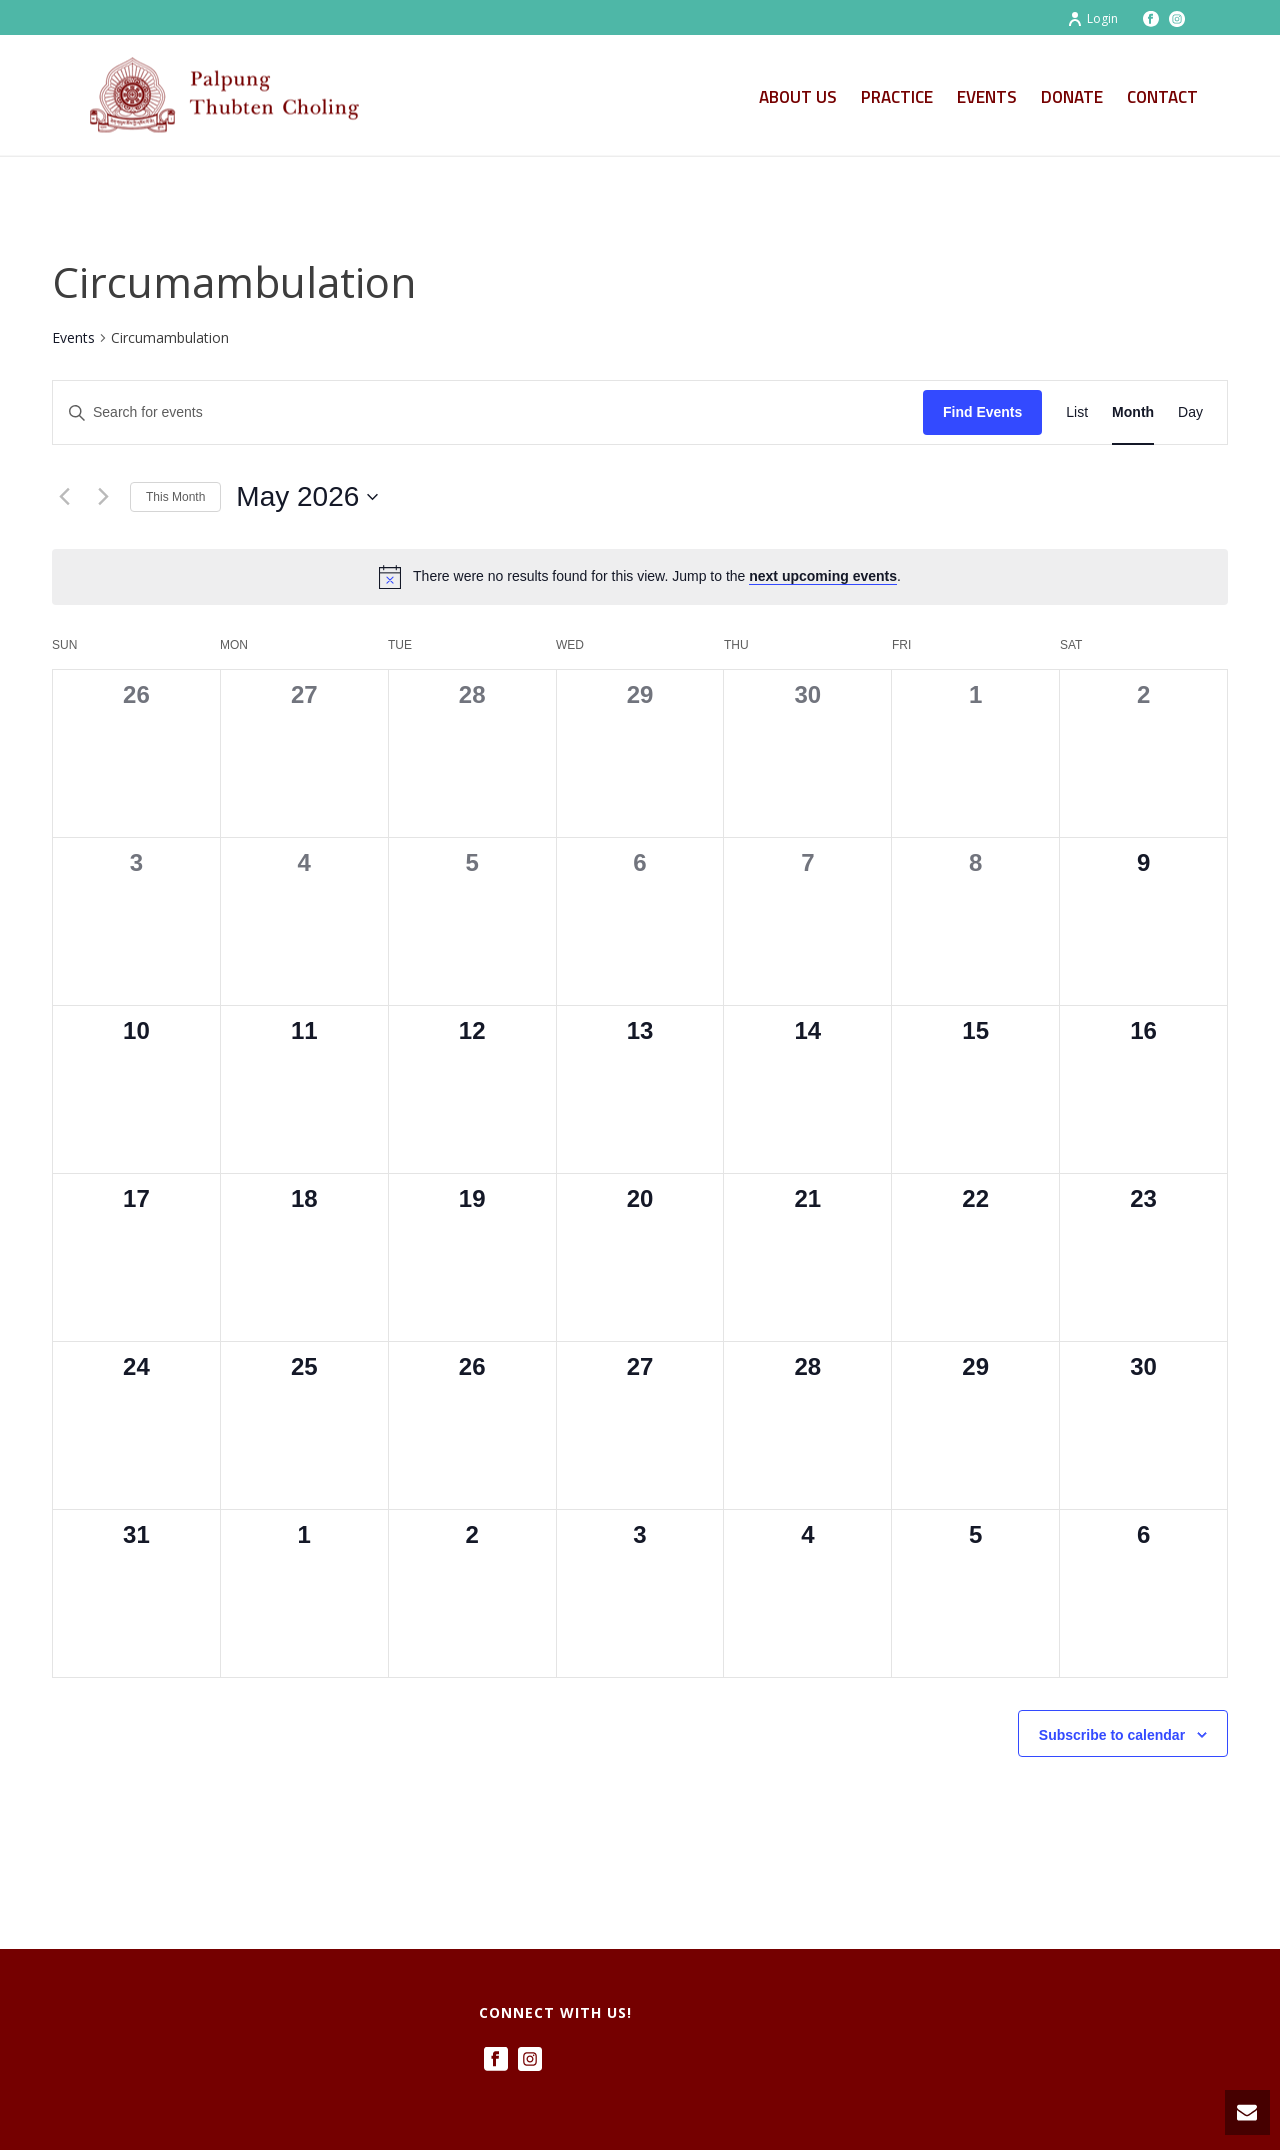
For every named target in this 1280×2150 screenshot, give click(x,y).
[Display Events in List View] (1077, 412)
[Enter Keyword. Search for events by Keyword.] (488, 412)
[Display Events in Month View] (1133, 412)
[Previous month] (64, 497)
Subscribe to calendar (1112, 1735)
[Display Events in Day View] (1190, 412)
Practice (897, 97)
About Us (798, 97)
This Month (175, 497)
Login (1092, 18)
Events (987, 97)
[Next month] (103, 497)
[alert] (640, 577)
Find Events (982, 412)
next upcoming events (823, 576)
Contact (1162, 97)
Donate (1072, 97)
